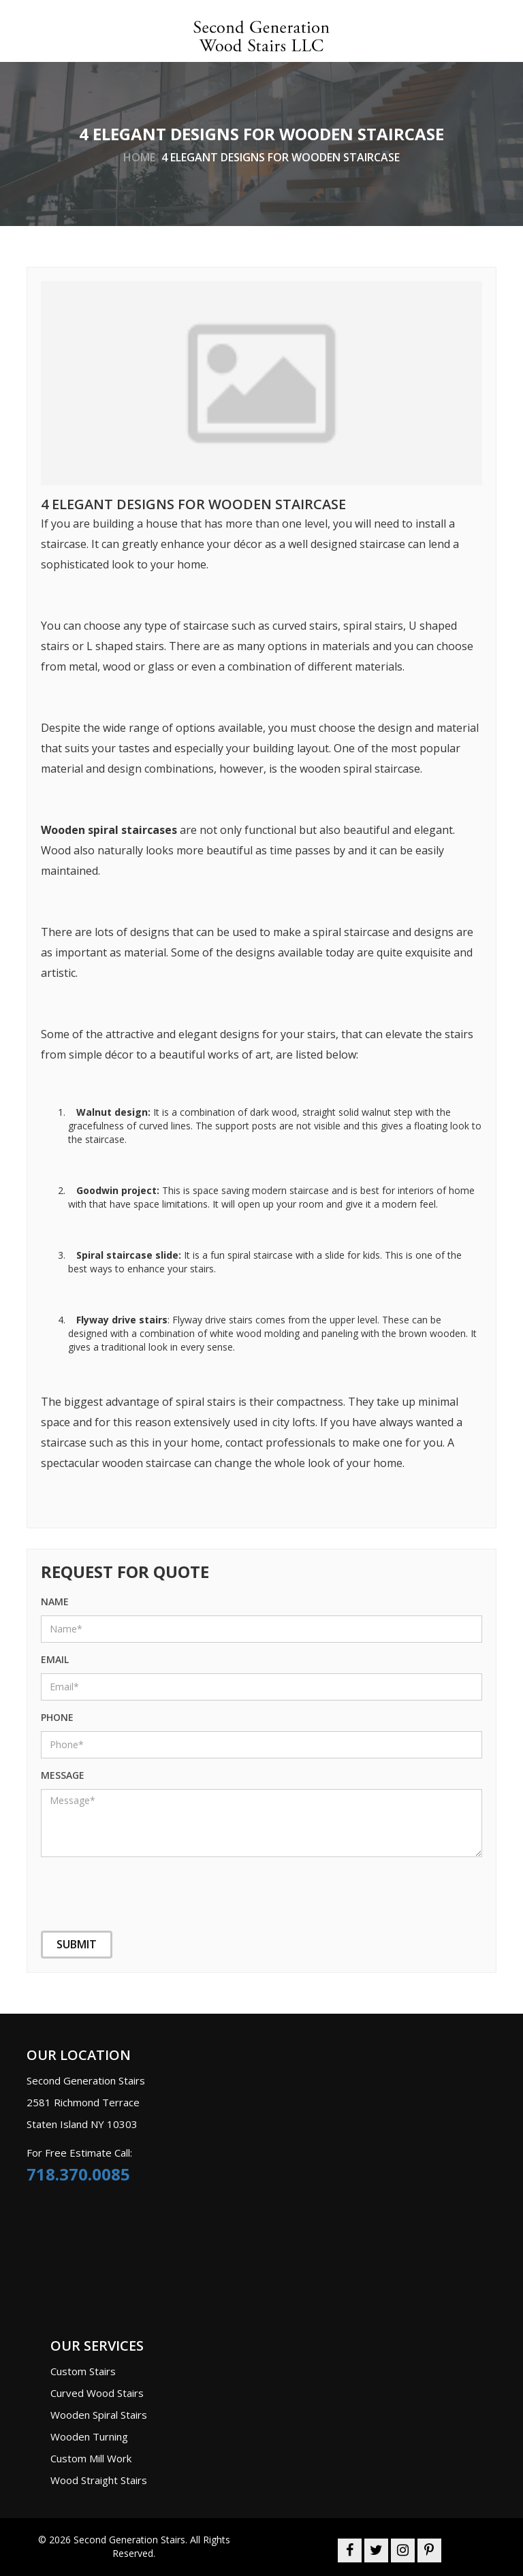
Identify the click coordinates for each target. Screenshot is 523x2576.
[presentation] (109, 1884)
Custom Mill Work (90, 2458)
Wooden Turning (89, 2436)
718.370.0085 (78, 2174)
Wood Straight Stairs (98, 2480)
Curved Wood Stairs (97, 2393)
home (139, 156)
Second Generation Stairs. (130, 2539)
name (55, 1601)
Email (55, 1659)
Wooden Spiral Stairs (98, 2414)
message (62, 1775)
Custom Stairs (83, 2371)
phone (57, 1717)
